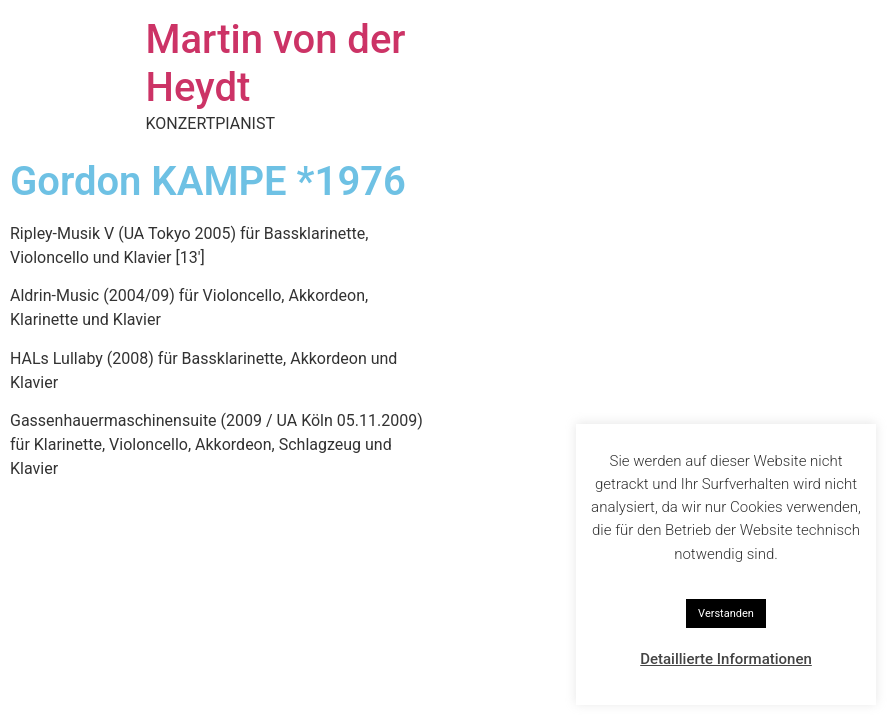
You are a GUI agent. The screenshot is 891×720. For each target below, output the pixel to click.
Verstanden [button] (726, 613)
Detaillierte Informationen (726, 659)
